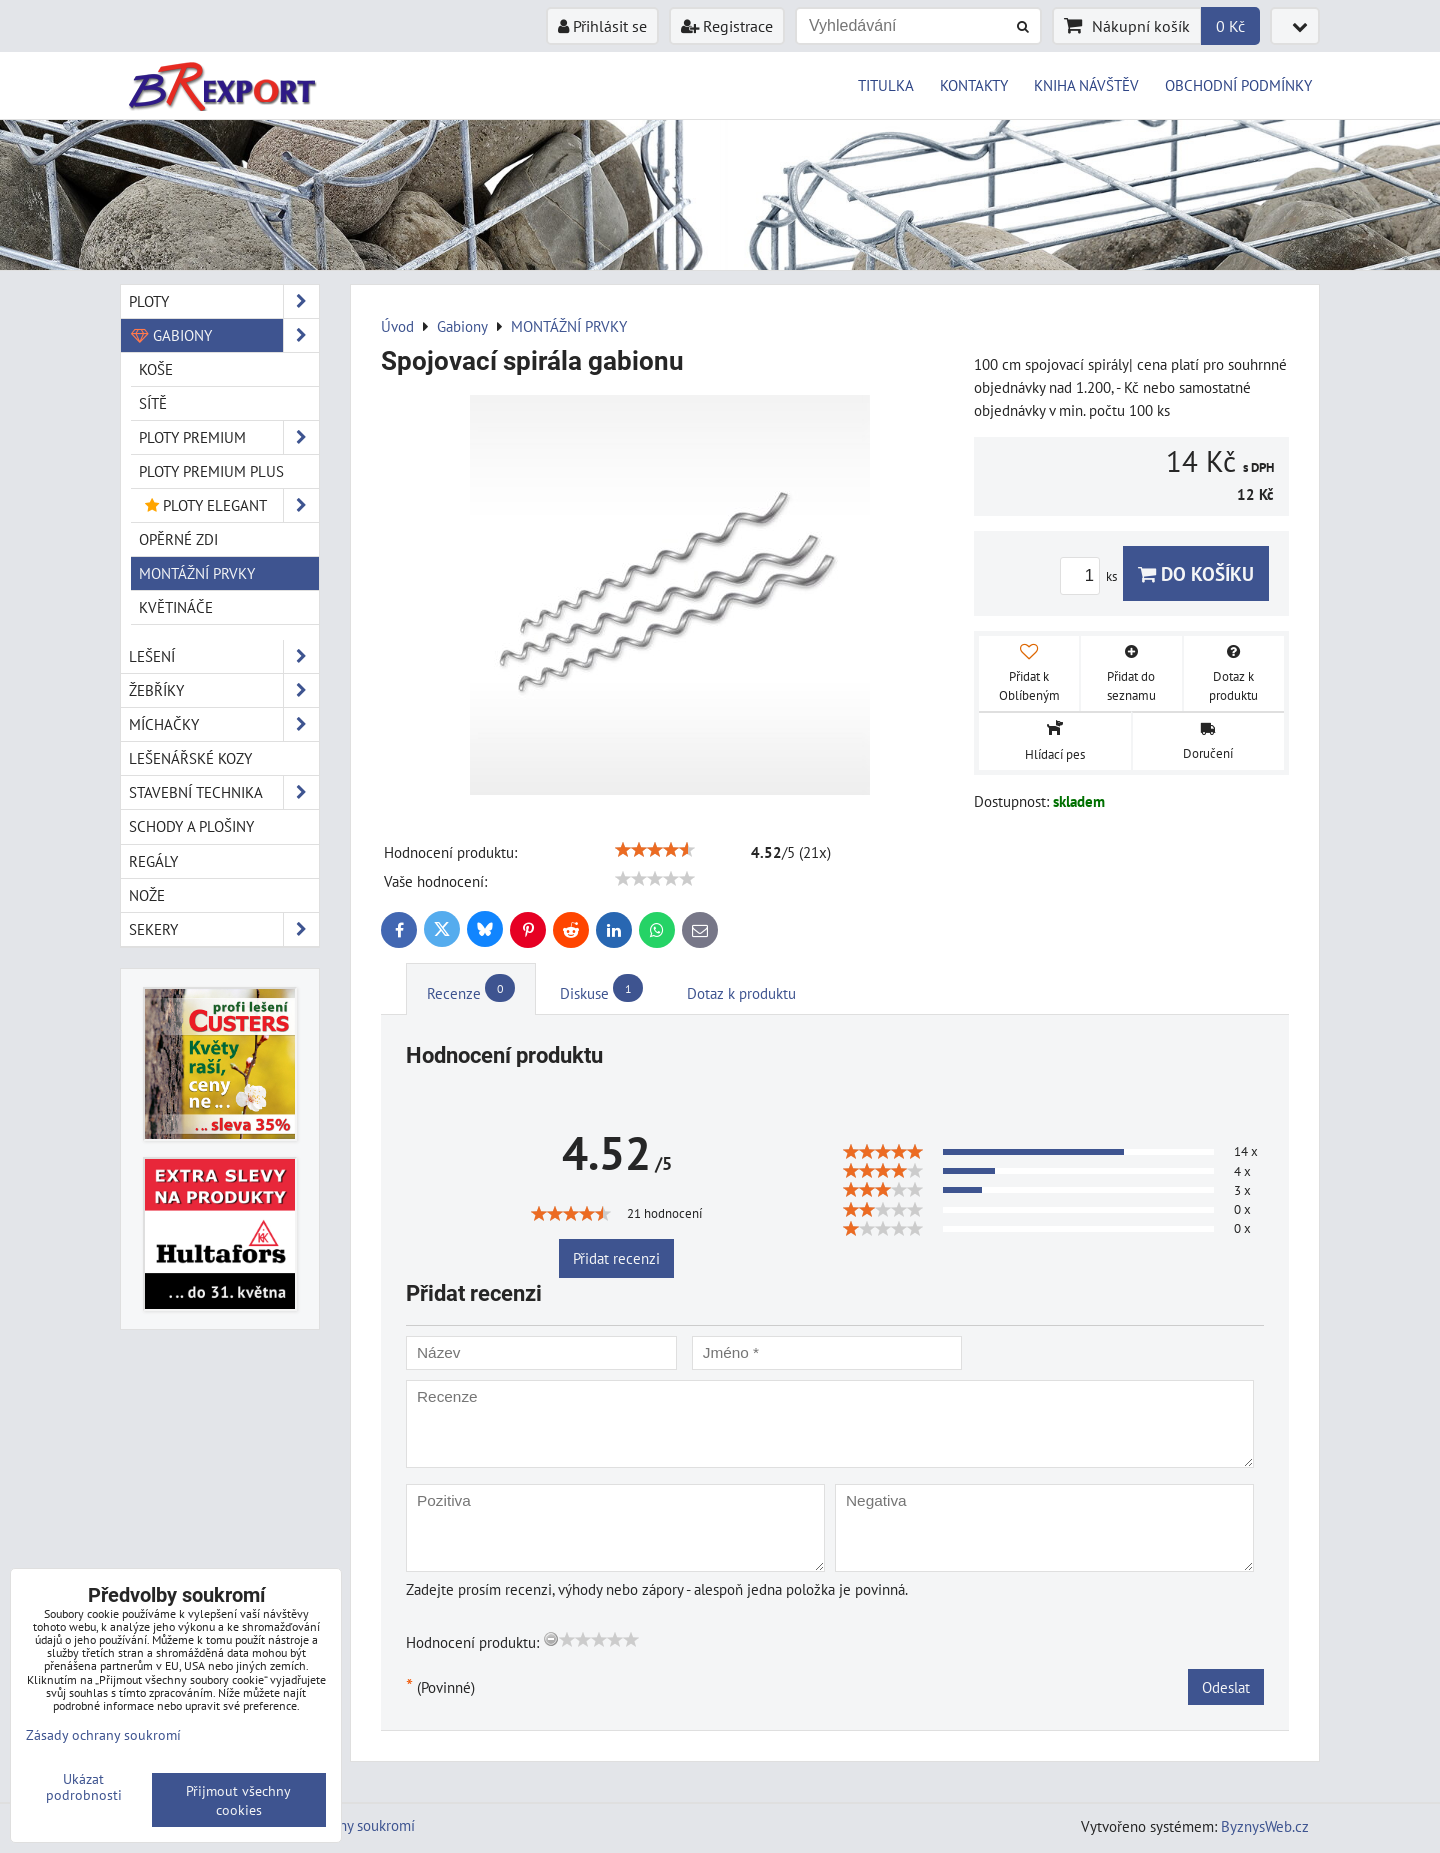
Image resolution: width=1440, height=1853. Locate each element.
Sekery (224, 929)
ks (1091, 576)
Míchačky (224, 724)
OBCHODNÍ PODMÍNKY (1238, 85)
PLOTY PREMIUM (229, 437)
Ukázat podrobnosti (84, 1787)
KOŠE (156, 369)
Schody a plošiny (191, 826)
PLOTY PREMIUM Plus (211, 471)
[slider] (655, 850)
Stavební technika (224, 792)
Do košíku (1196, 573)
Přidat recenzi (616, 1258)
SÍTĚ (153, 403)
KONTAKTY (974, 85)
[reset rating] (551, 1639)
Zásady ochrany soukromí (103, 1734)
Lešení (224, 656)
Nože (147, 895)
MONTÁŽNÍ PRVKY (197, 573)
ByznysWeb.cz (1265, 1826)
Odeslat (1226, 1687)
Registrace (727, 26)
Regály (153, 861)
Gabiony (224, 335)
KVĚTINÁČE (176, 607)
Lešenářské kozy (190, 758)
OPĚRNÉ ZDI (178, 539)
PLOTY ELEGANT (229, 505)
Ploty (224, 301)
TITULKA (886, 85)
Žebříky (224, 690)
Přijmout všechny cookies (238, 1800)
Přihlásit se (602, 26)
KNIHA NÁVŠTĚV (1086, 85)
